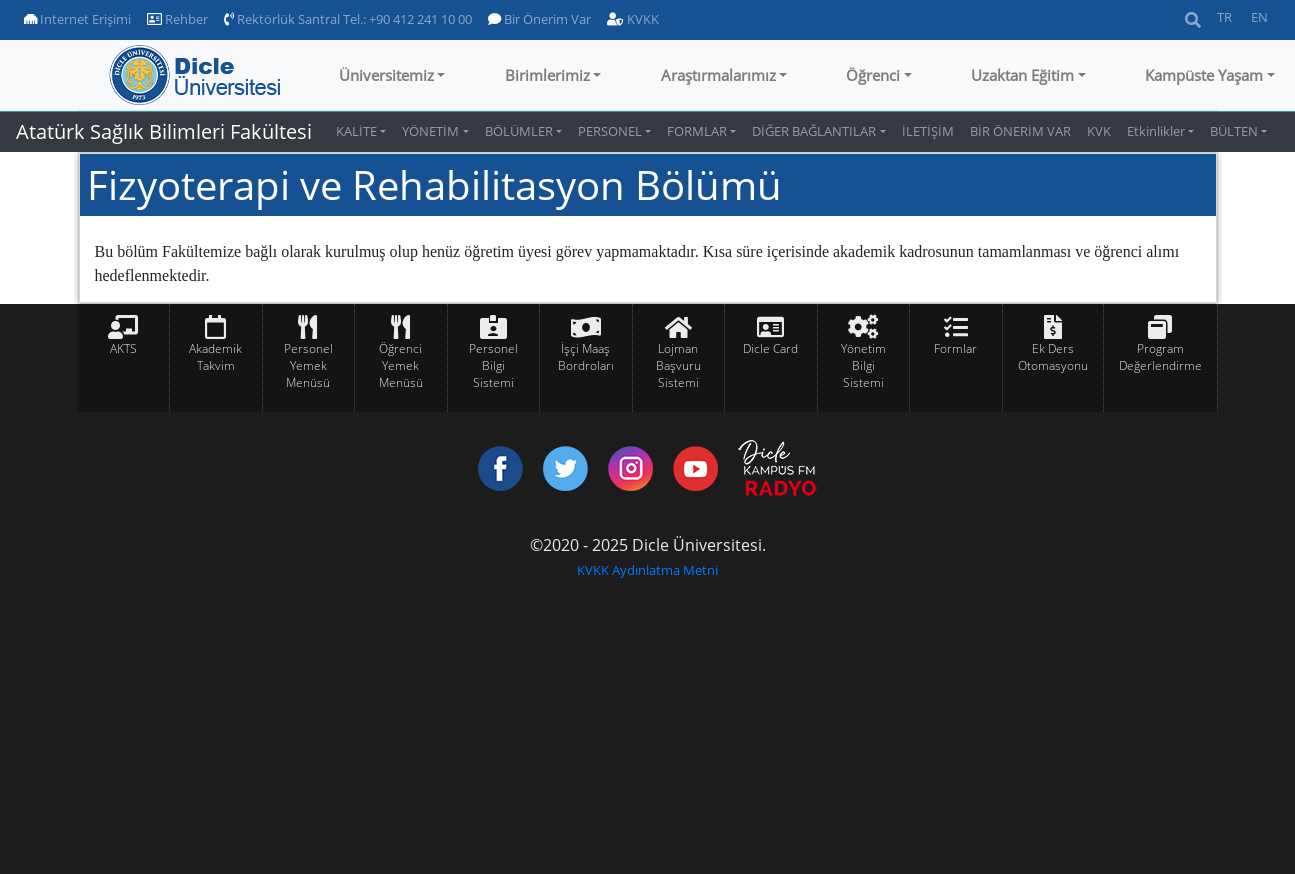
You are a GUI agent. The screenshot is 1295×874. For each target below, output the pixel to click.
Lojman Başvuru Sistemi (678, 365)
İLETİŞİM (928, 131)
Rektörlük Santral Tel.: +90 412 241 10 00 (348, 19)
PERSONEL (610, 131)
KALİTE (356, 131)
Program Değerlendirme (1160, 357)
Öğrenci (873, 75)
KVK (1099, 131)
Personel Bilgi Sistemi (493, 365)
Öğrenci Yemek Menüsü (401, 365)
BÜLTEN (1234, 131)
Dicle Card (770, 348)
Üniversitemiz (386, 75)
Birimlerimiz (547, 75)
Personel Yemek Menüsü (308, 365)
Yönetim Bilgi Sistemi (863, 365)
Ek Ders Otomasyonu (1053, 357)
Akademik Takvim (215, 357)
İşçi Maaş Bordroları (586, 357)
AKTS (123, 348)
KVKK (633, 19)
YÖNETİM (430, 131)
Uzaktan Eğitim (1022, 75)
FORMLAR (697, 131)
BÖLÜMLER (519, 131)
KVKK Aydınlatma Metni (647, 570)
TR (1224, 17)
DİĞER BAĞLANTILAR (814, 131)
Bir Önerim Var (539, 19)
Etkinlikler (1156, 131)
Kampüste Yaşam (1204, 75)
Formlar (955, 348)
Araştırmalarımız (718, 75)
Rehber (177, 19)
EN (1259, 17)
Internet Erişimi (77, 19)
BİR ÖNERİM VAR (1020, 131)
